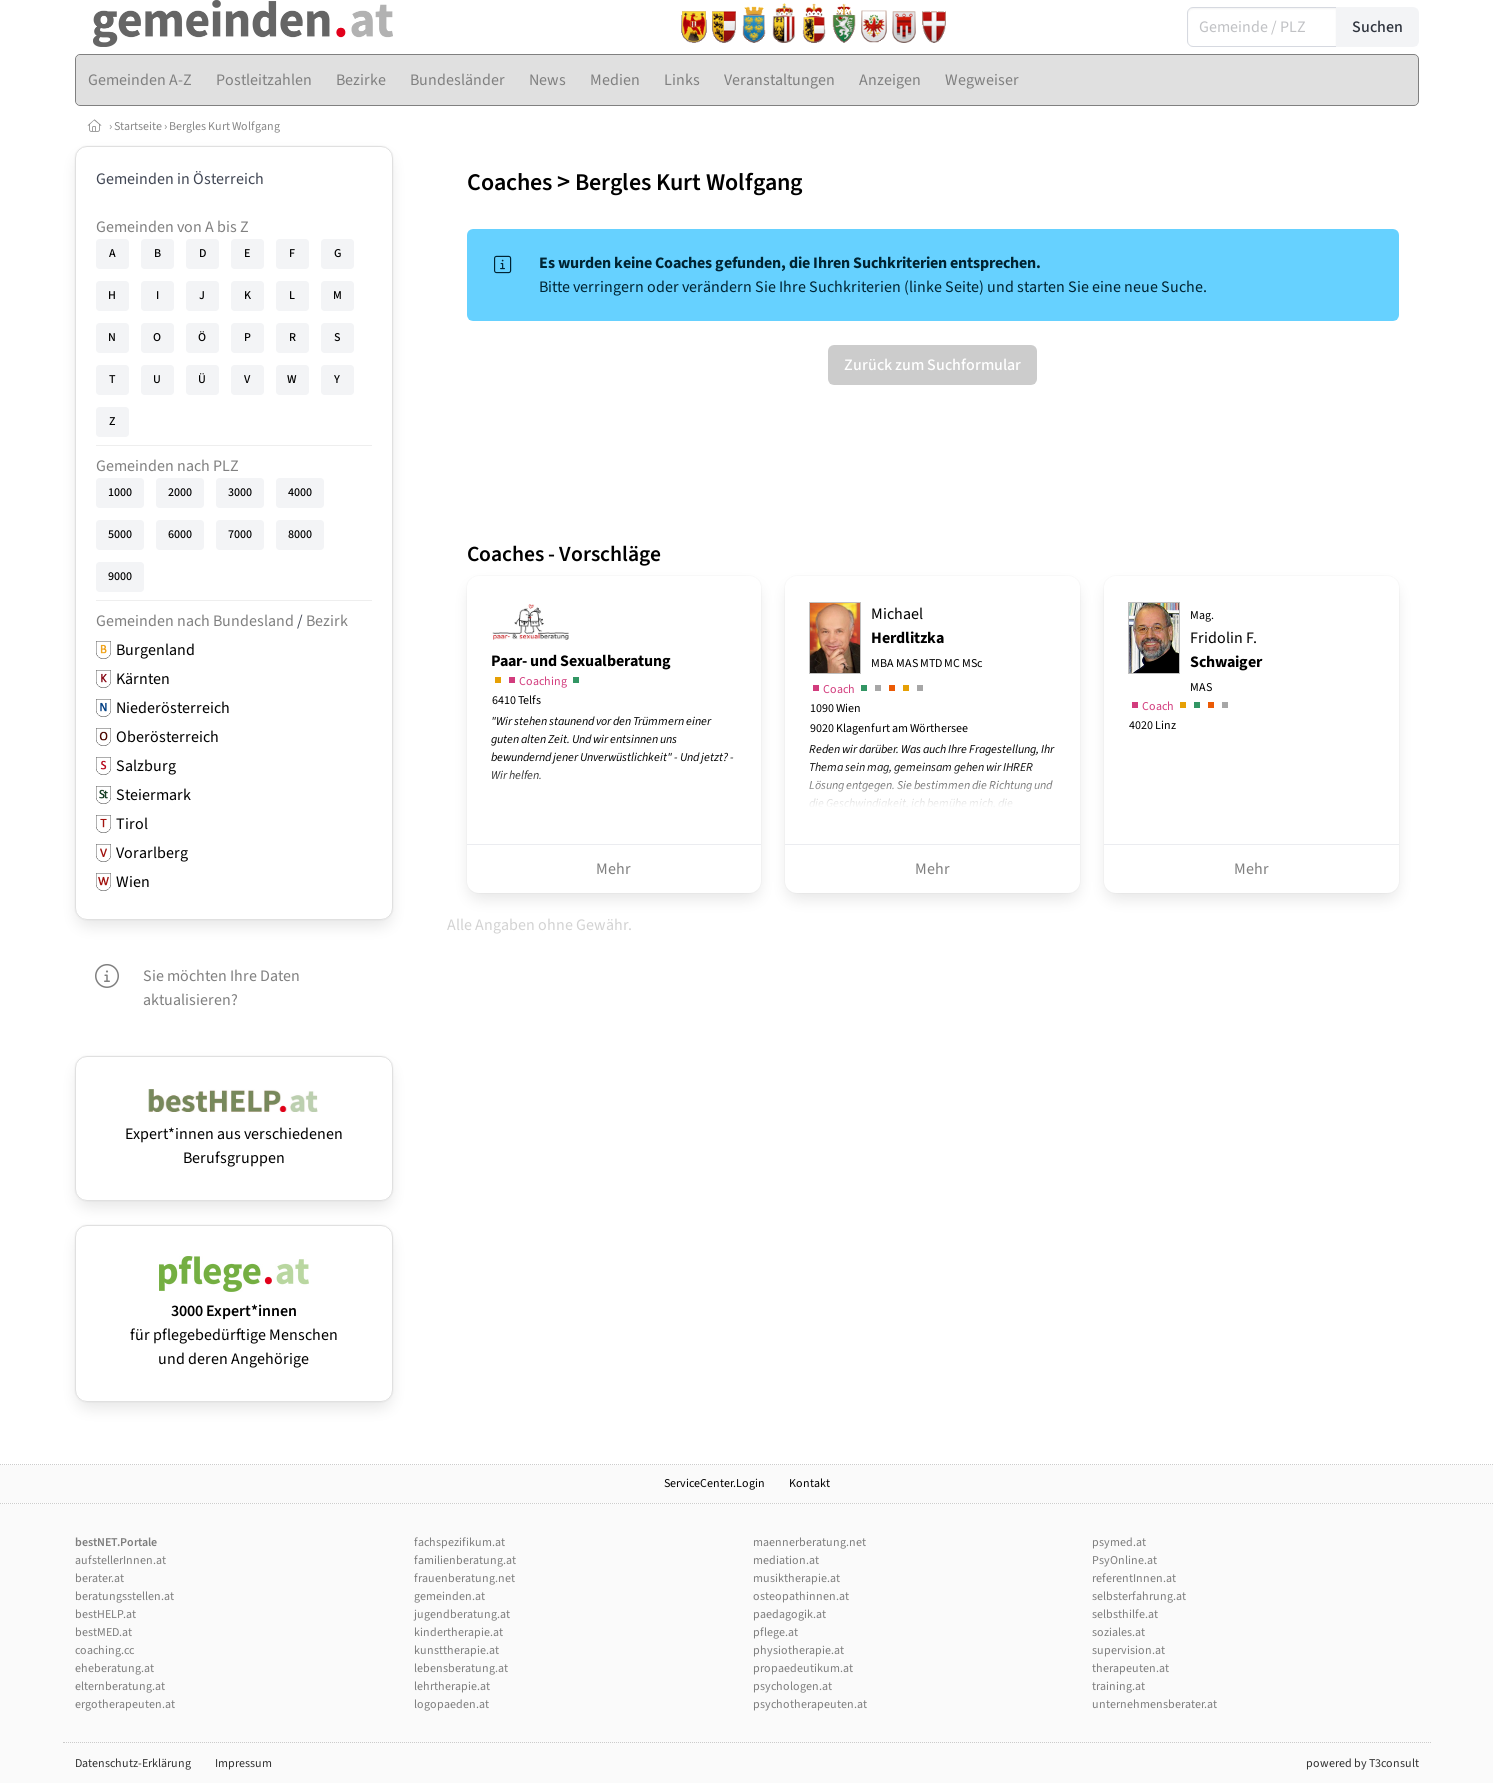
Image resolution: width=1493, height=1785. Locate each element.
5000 (120, 534)
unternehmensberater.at (1154, 1704)
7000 (240, 534)
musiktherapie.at (796, 1578)
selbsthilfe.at (1125, 1614)
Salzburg (146, 766)
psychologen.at (792, 1686)
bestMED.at (103, 1632)
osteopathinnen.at (801, 1596)
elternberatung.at (120, 1686)
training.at (1118, 1686)
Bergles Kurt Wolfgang (224, 126)
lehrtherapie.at (452, 1686)
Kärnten (143, 679)
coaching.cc (104, 1650)
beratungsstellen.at (124, 1596)
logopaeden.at (451, 1704)
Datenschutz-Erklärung (133, 1763)
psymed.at (1119, 1542)
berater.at (99, 1578)
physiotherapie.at (798, 1650)
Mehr (613, 869)
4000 (300, 492)
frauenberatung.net (464, 1578)
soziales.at (1118, 1632)
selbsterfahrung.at (1139, 1596)
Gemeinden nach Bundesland (195, 621)
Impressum (243, 1763)
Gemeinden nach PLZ (167, 466)
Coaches (509, 182)
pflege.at (775, 1632)
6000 (180, 534)
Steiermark (153, 795)
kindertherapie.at (458, 1632)
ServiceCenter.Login (714, 1483)
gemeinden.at (449, 1596)
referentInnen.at (1134, 1578)
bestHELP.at (105, 1614)
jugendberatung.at (462, 1614)
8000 (300, 534)
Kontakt (809, 1483)
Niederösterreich (173, 708)
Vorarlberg (152, 853)
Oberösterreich (167, 737)
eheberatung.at (114, 1668)
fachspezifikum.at (459, 1542)
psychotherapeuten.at (810, 1704)
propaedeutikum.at (803, 1668)
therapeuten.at (1130, 1668)
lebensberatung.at (461, 1668)
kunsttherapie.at (456, 1650)
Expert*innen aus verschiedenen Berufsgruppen (234, 1134)
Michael (926, 637)
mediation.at (786, 1560)
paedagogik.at (789, 1614)
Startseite (138, 126)
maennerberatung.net (809, 1542)
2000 (180, 492)
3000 (240, 492)
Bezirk (327, 621)
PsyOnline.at (1124, 1560)
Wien (133, 882)
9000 (120, 576)
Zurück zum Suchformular (932, 365)
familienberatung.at (465, 1560)
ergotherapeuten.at (125, 1704)
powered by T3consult (1362, 1763)
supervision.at (1128, 1650)
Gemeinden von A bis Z (172, 227)
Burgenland (155, 650)
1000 (120, 492)
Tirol (132, 824)
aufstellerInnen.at (120, 1560)
